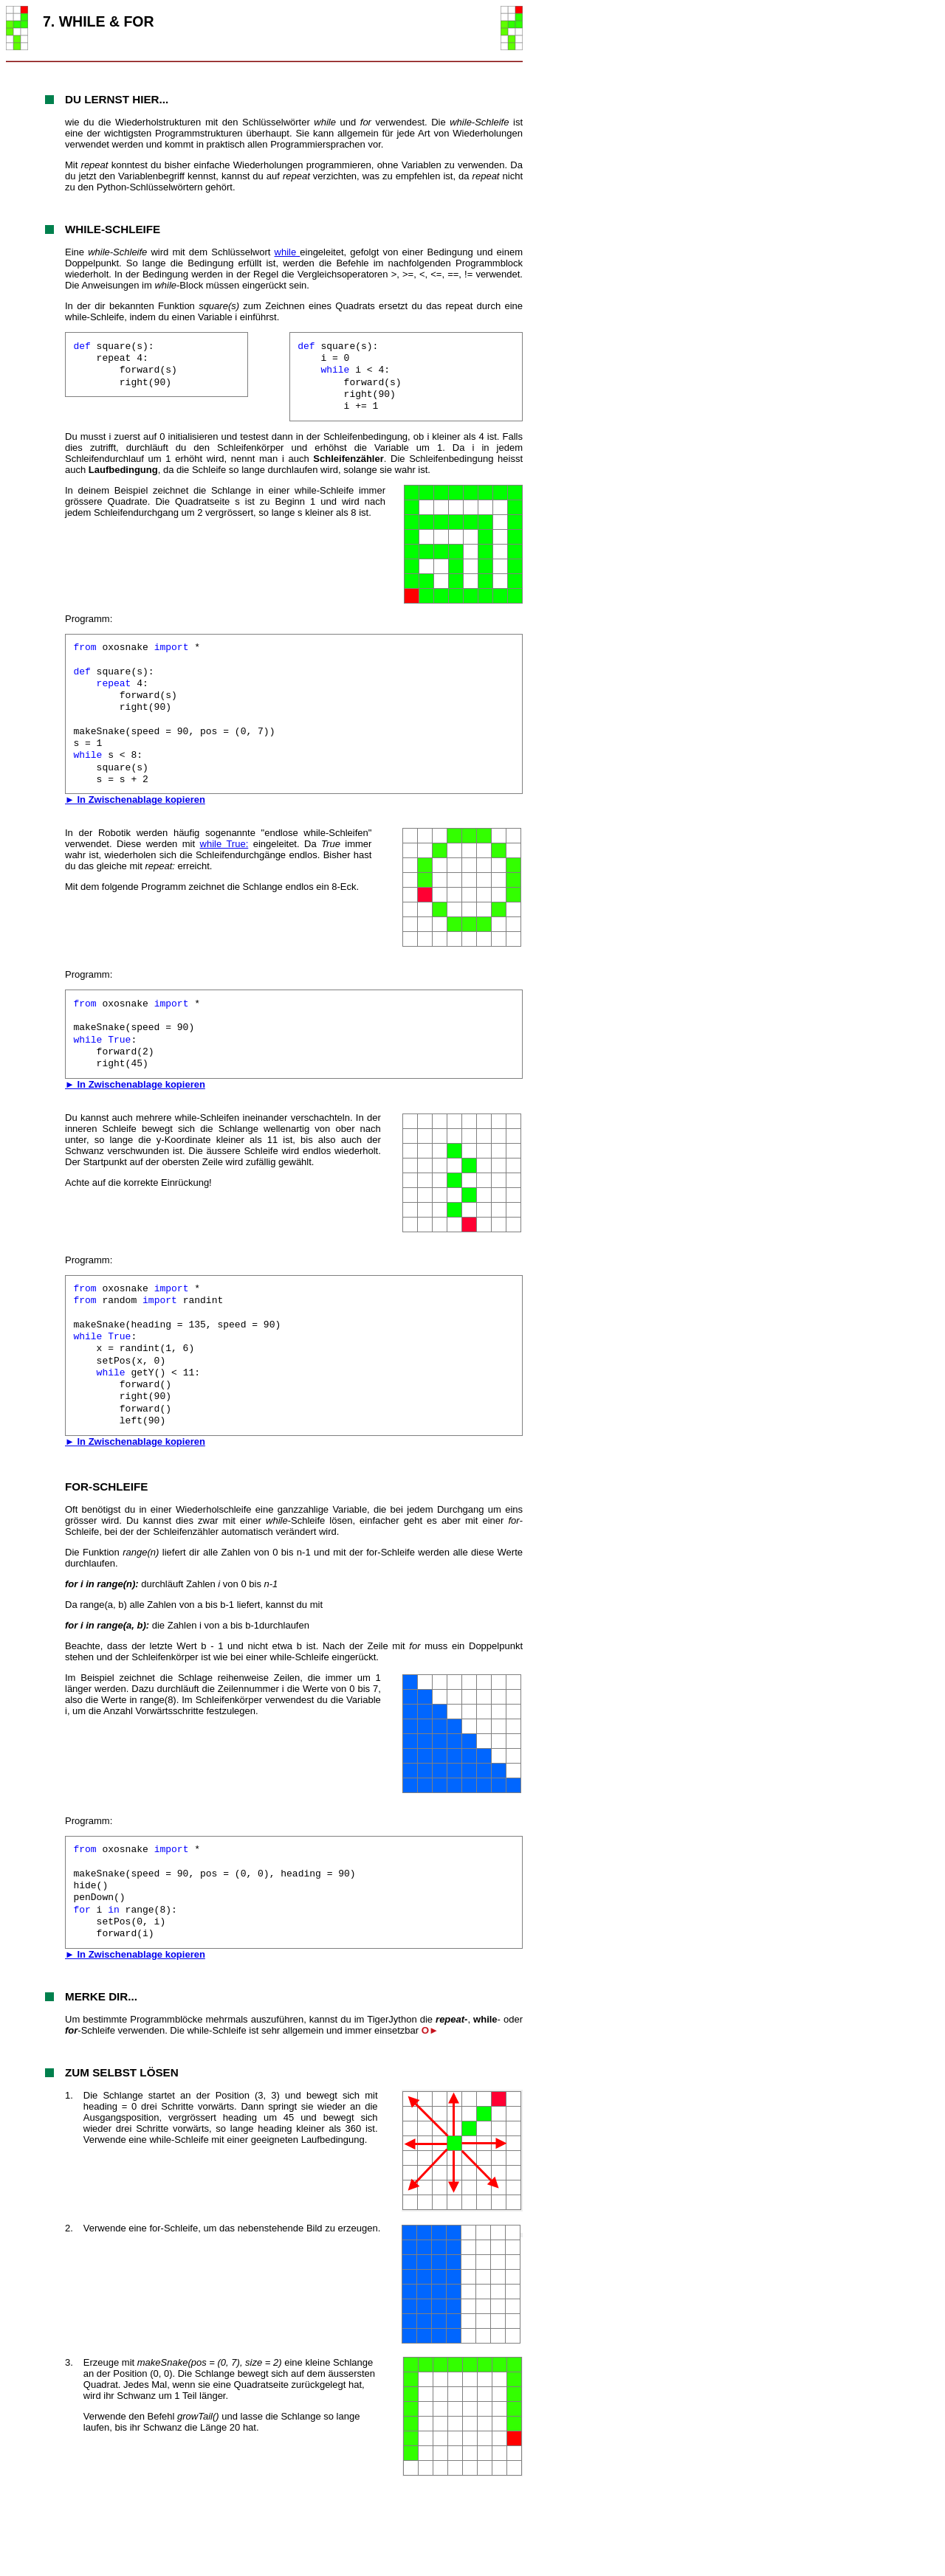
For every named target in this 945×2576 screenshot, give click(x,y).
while (287, 252)
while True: (224, 843)
